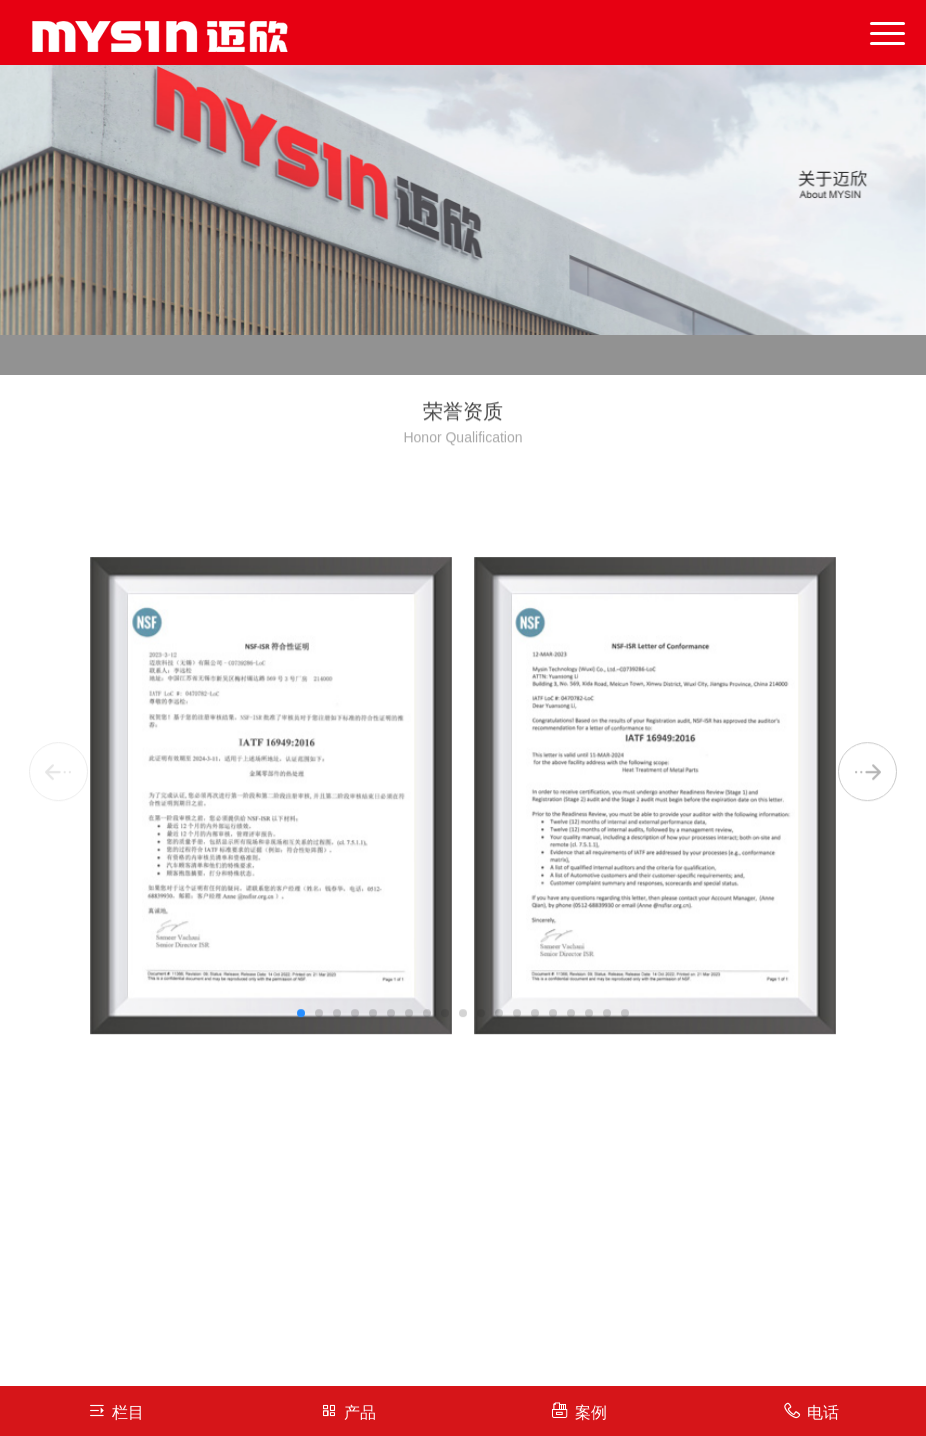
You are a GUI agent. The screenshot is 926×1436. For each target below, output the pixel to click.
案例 (578, 1410)
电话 (810, 1410)
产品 (347, 1410)
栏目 (115, 1410)
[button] (301, 1072)
